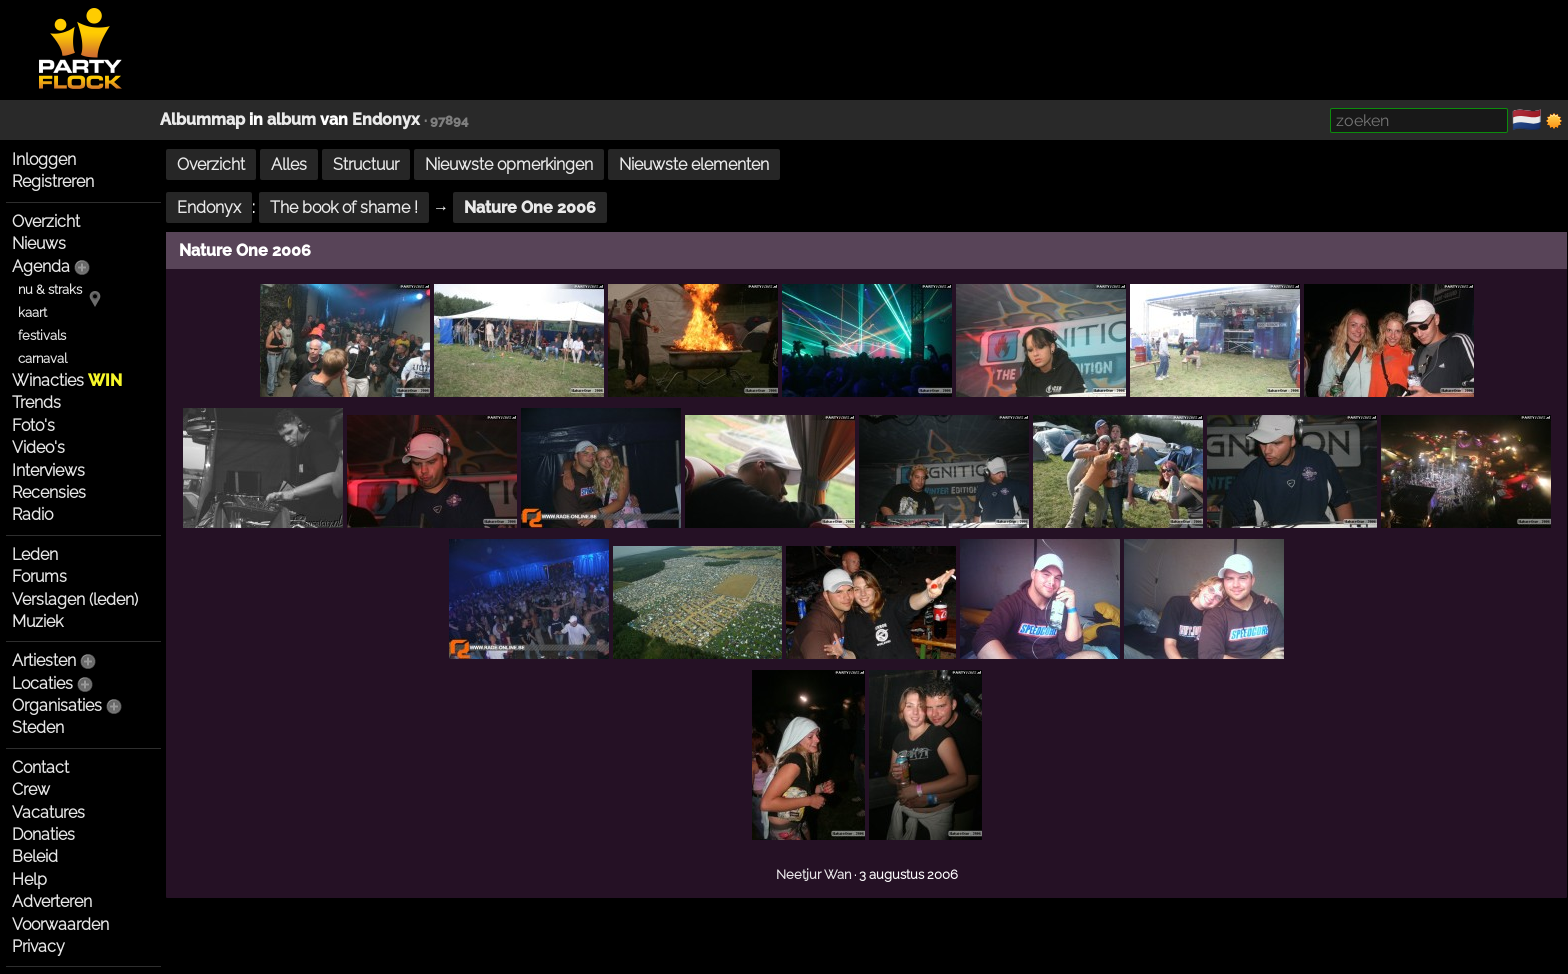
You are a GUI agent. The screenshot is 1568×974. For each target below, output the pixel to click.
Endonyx (386, 119)
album (291, 119)
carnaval (42, 358)
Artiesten (44, 660)
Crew (31, 789)
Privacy (38, 946)
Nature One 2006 (530, 207)
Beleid (35, 856)
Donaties (43, 834)
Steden (38, 727)
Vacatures (48, 812)
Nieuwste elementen (694, 164)
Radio (32, 514)
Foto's (33, 425)
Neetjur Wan (813, 874)
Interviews (48, 470)
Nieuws (39, 243)
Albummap (202, 119)
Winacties (67, 380)
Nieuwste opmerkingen (509, 164)
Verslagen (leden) (75, 599)
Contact (40, 767)
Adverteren (52, 901)
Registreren (53, 181)
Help (29, 879)
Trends (36, 402)
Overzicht (46, 221)
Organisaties (57, 705)
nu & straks (50, 289)
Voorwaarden (60, 924)
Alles (289, 164)
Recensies (49, 492)
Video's (38, 447)
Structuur (366, 164)
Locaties (42, 683)
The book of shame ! (344, 207)
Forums (39, 576)
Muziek (37, 621)
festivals (42, 335)
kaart (32, 312)
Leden (35, 554)
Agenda (41, 266)
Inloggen (44, 159)
